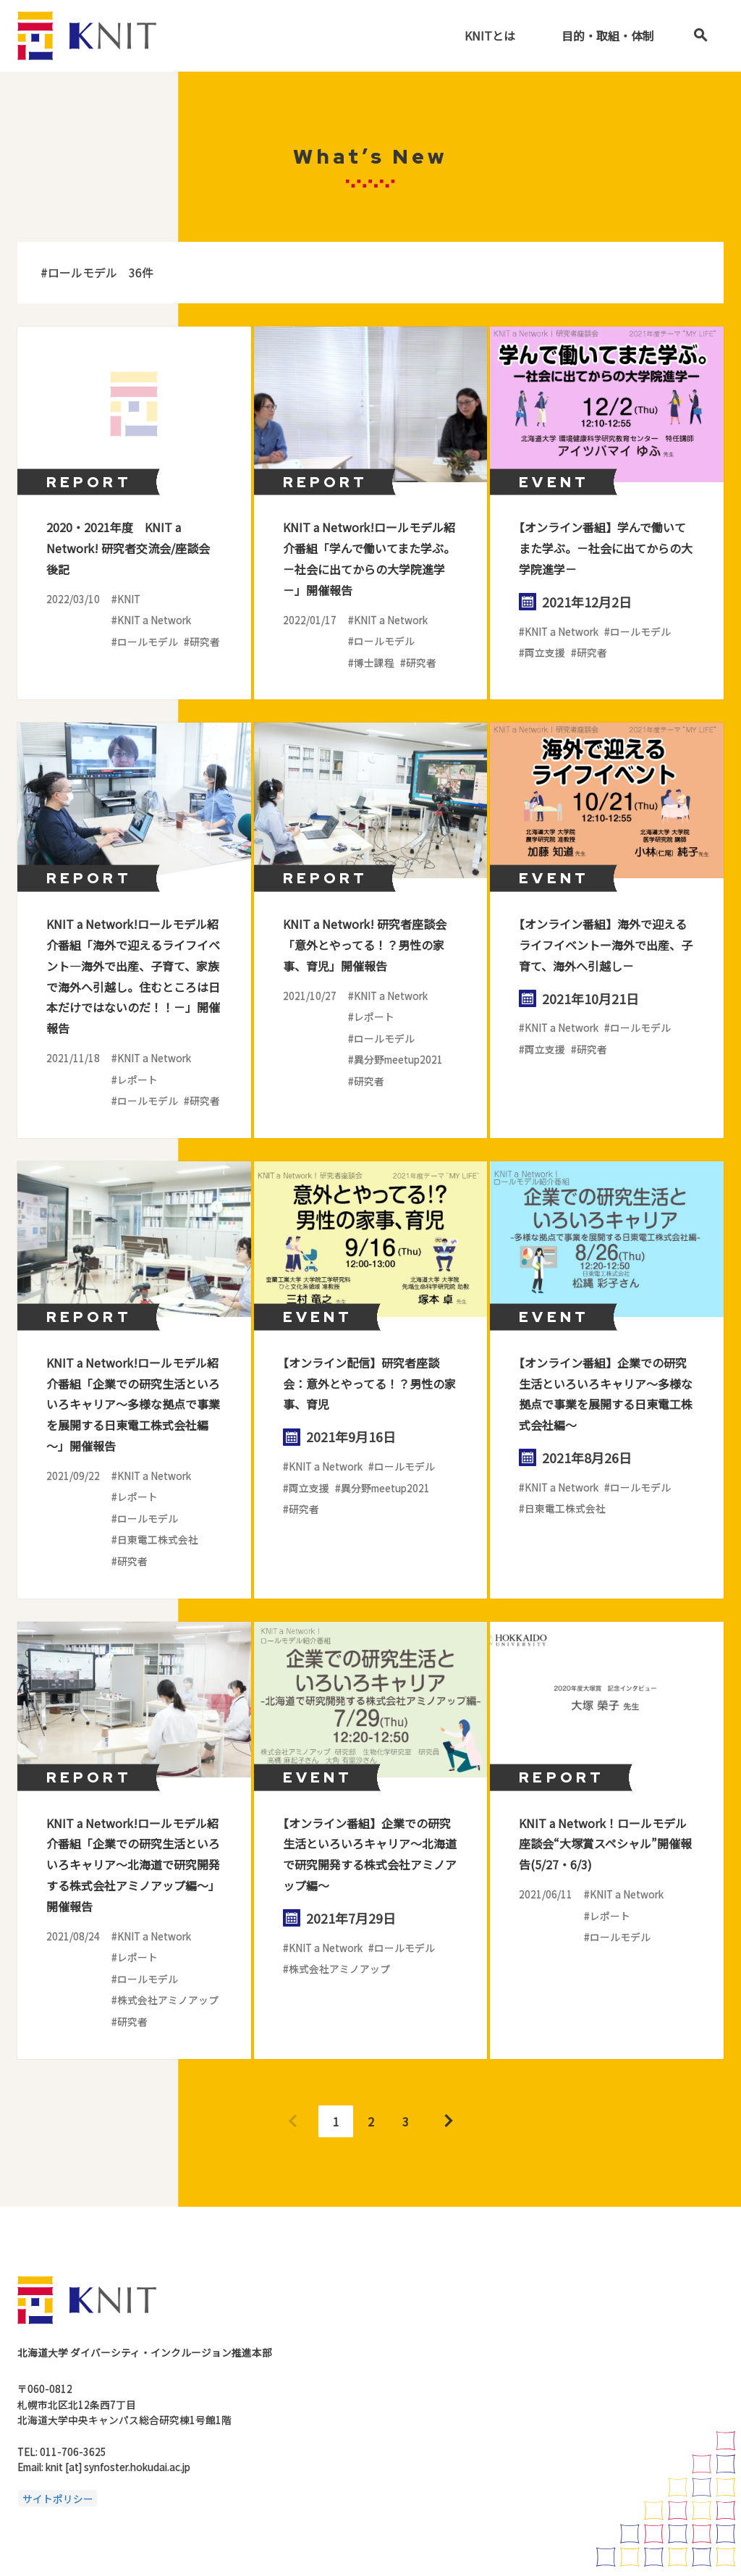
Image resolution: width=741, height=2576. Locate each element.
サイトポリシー (57, 2498)
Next (448, 2121)
